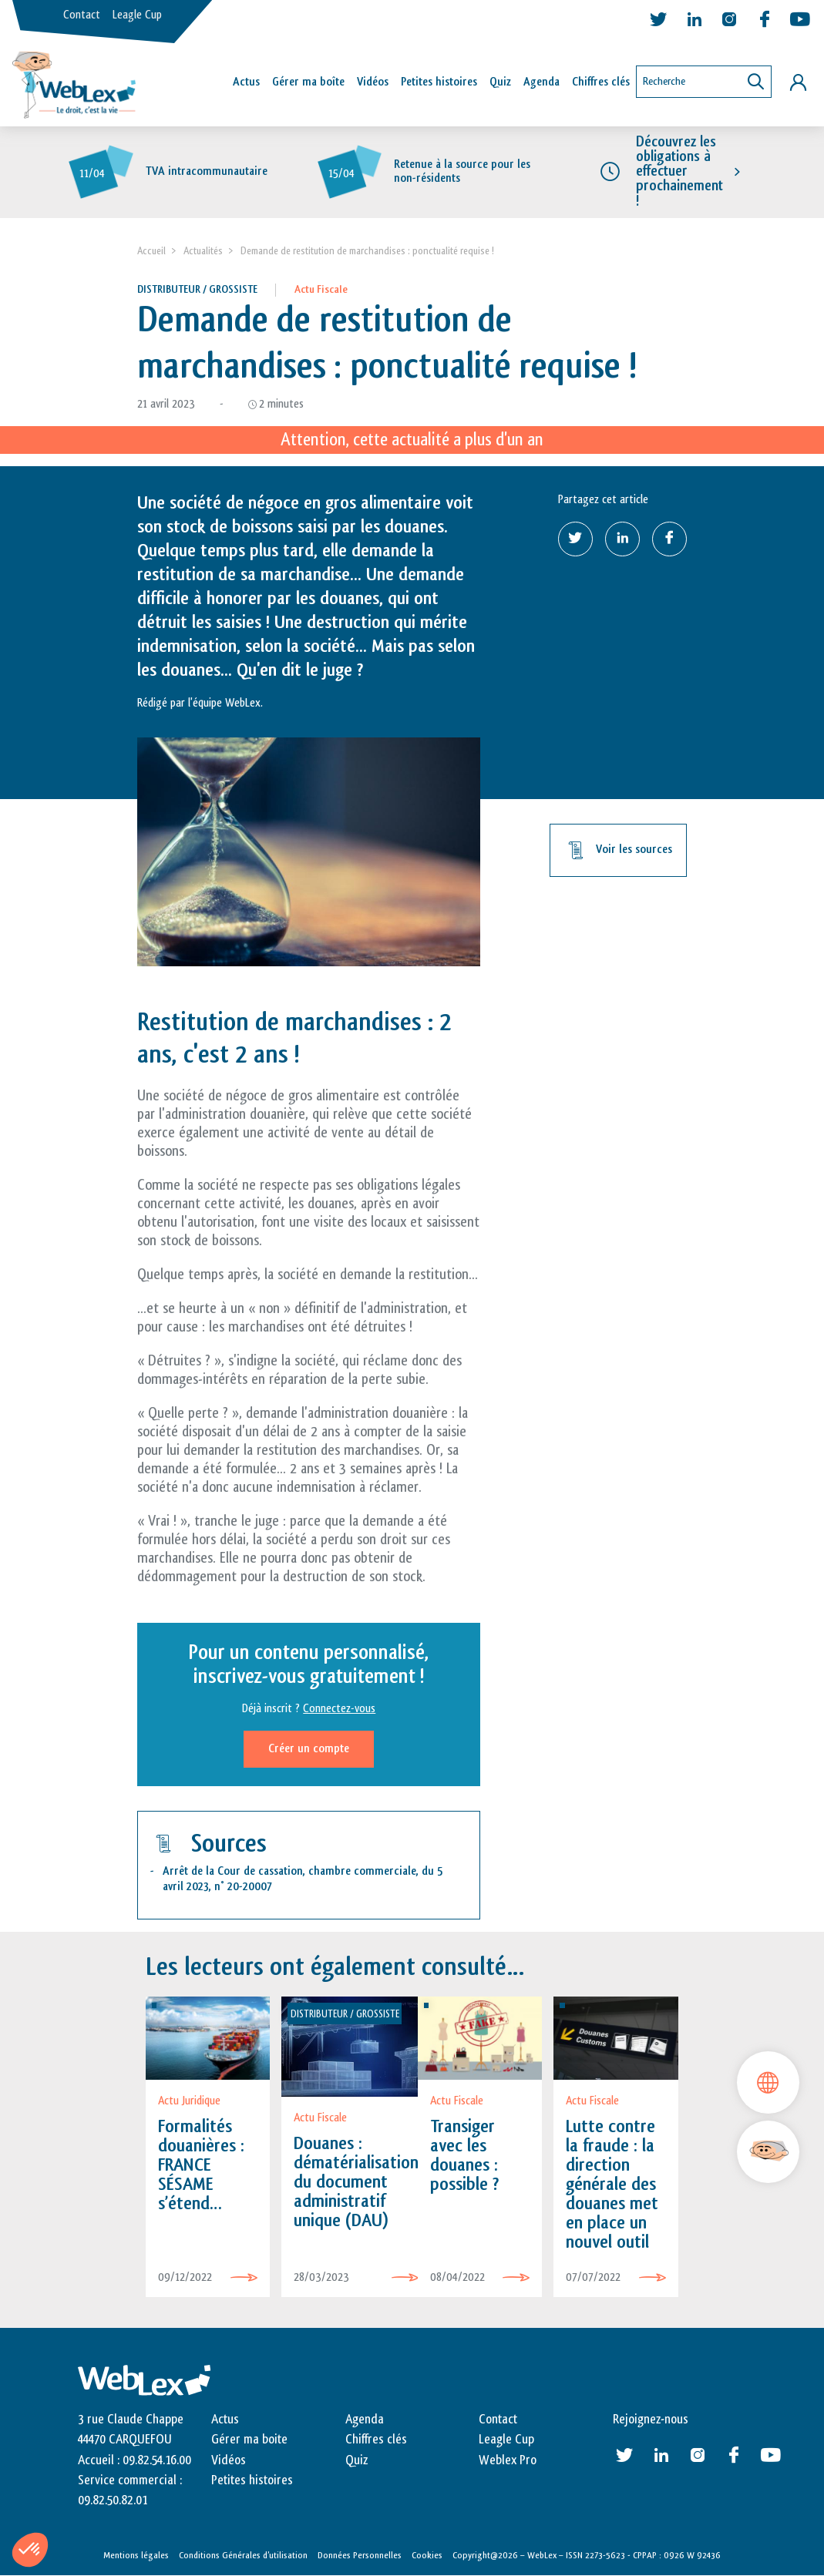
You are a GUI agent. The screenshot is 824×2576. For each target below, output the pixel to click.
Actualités (203, 251)
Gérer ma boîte (308, 82)
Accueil (151, 251)
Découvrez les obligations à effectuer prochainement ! (679, 171)
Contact (81, 15)
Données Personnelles (360, 2555)
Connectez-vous (339, 1709)
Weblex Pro (507, 2460)
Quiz (500, 82)
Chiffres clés (601, 82)
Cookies (427, 2555)
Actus (246, 82)
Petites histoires (439, 82)
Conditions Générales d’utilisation (243, 2555)
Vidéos (372, 82)
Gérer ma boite (249, 2439)
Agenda (541, 82)
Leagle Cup (137, 15)
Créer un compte (308, 1749)
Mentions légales (136, 2555)
